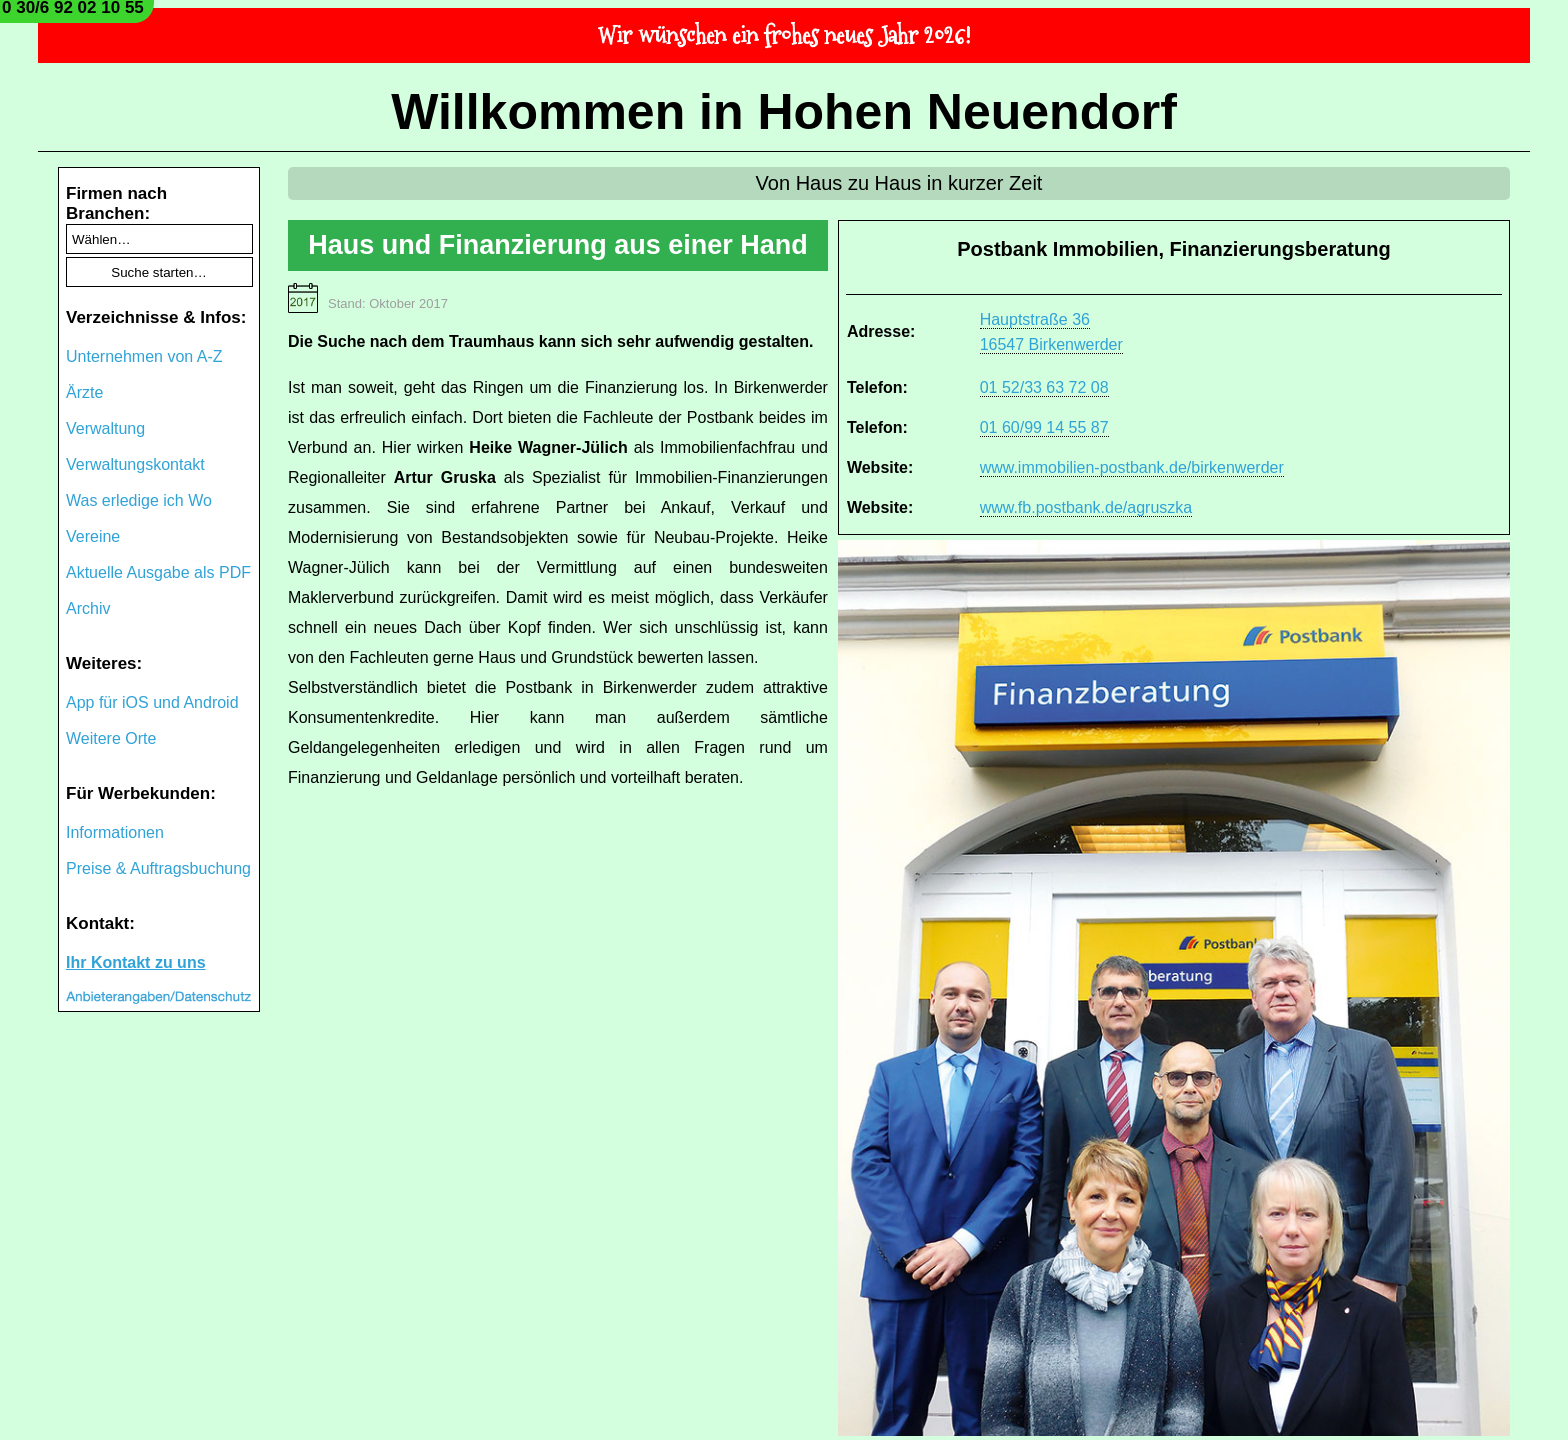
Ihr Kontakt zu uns (136, 962)
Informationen (115, 832)
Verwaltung (105, 428)
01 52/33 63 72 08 (1044, 387)
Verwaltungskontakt (135, 464)
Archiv (88, 608)
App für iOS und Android (152, 702)
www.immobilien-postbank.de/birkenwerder (1132, 467)
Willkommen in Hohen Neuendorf (784, 112)
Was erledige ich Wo (139, 500)
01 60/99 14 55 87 (1044, 427)
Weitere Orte (111, 738)
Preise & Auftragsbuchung (158, 868)
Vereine (93, 536)
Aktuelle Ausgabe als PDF (158, 572)
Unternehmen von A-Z (144, 356)
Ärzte (84, 392)
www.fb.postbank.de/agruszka (1086, 507)
